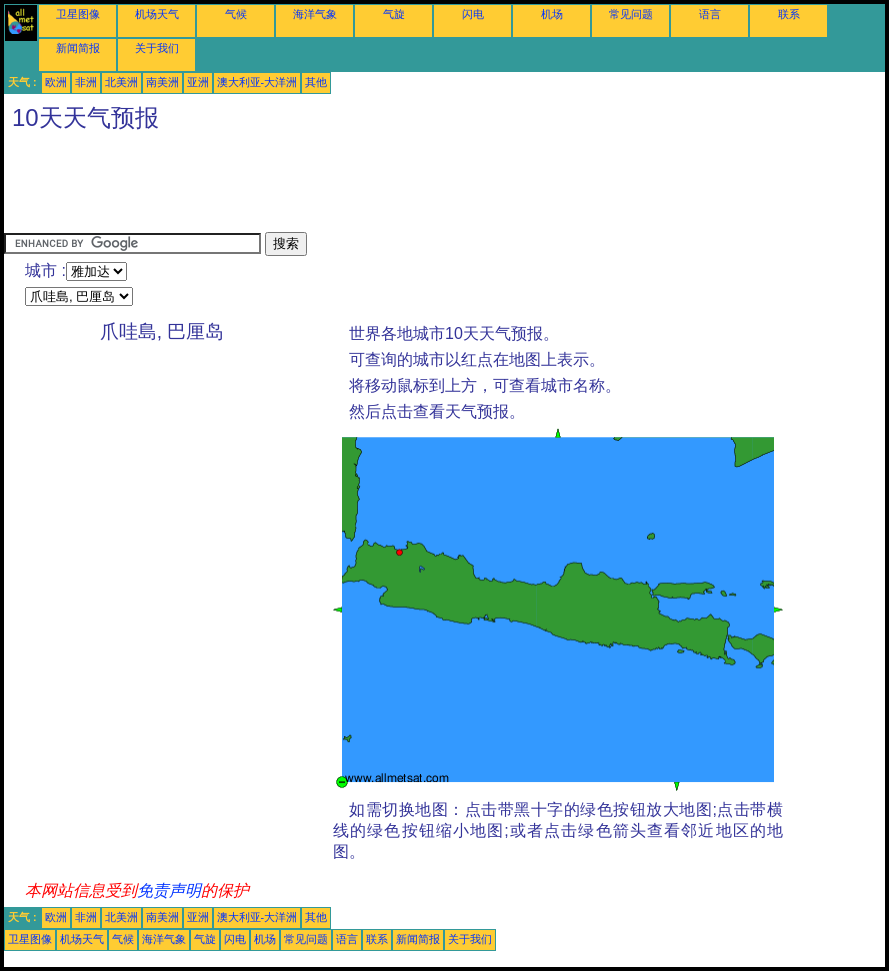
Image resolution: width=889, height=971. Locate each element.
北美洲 (121, 82)
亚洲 (198, 82)
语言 (710, 14)
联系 (789, 14)
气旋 (394, 14)
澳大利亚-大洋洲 (257, 82)
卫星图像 (78, 14)
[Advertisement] (368, 187)
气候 (236, 14)
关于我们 (157, 48)
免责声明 (169, 890)
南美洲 (162, 82)
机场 (552, 14)
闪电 (473, 14)
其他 (316, 82)
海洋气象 (315, 14)
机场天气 (157, 14)
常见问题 (631, 14)
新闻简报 (78, 48)
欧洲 (56, 82)
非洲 (86, 82)
